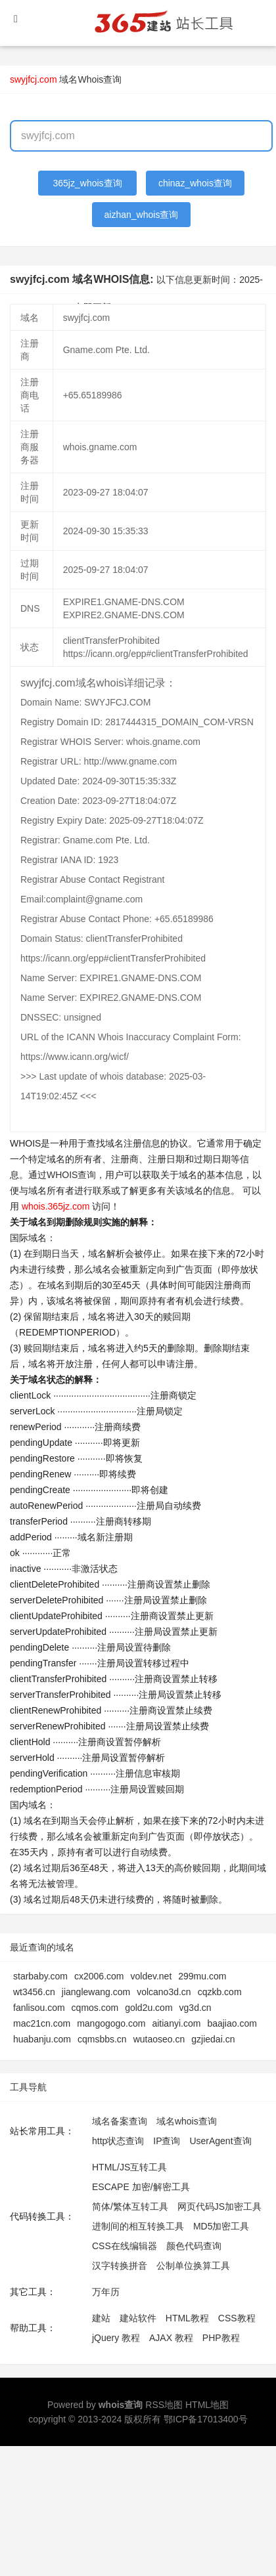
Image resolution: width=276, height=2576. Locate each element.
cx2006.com (99, 1976)
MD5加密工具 (221, 2226)
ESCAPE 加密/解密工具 (141, 2187)
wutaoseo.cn (159, 2039)
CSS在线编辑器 (124, 2246)
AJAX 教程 (171, 2338)
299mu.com (202, 1976)
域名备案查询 (119, 2121)
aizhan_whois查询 (141, 214)
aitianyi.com (176, 2023)
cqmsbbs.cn (102, 2039)
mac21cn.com (41, 2023)
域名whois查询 (186, 2121)
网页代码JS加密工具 (219, 2206)
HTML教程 (187, 2318)
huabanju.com (42, 2039)
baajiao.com (232, 2023)
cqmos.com (95, 2007)
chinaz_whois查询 (195, 183)
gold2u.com (148, 2007)
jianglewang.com (96, 1992)
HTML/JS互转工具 (129, 2167)
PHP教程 (221, 2338)
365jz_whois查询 (87, 183)
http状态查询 (118, 2141)
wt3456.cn (34, 1992)
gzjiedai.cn (213, 2039)
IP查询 (166, 2141)
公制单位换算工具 (193, 2265)
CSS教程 (237, 2318)
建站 (101, 2318)
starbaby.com (40, 1976)
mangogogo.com (111, 2023)
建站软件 (138, 2318)
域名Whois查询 (90, 79)
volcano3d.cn (164, 1992)
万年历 (106, 2292)
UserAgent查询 (220, 2141)
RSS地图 (164, 2404)
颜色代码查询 (193, 2246)
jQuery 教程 (116, 2338)
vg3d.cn (195, 2007)
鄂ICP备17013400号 (206, 2419)
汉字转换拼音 (119, 2265)
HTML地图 (207, 2404)
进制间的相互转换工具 (138, 2226)
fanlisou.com (39, 2007)
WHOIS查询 (71, 1175)
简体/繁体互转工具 (130, 2206)
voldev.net (151, 1976)
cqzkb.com (220, 1992)
